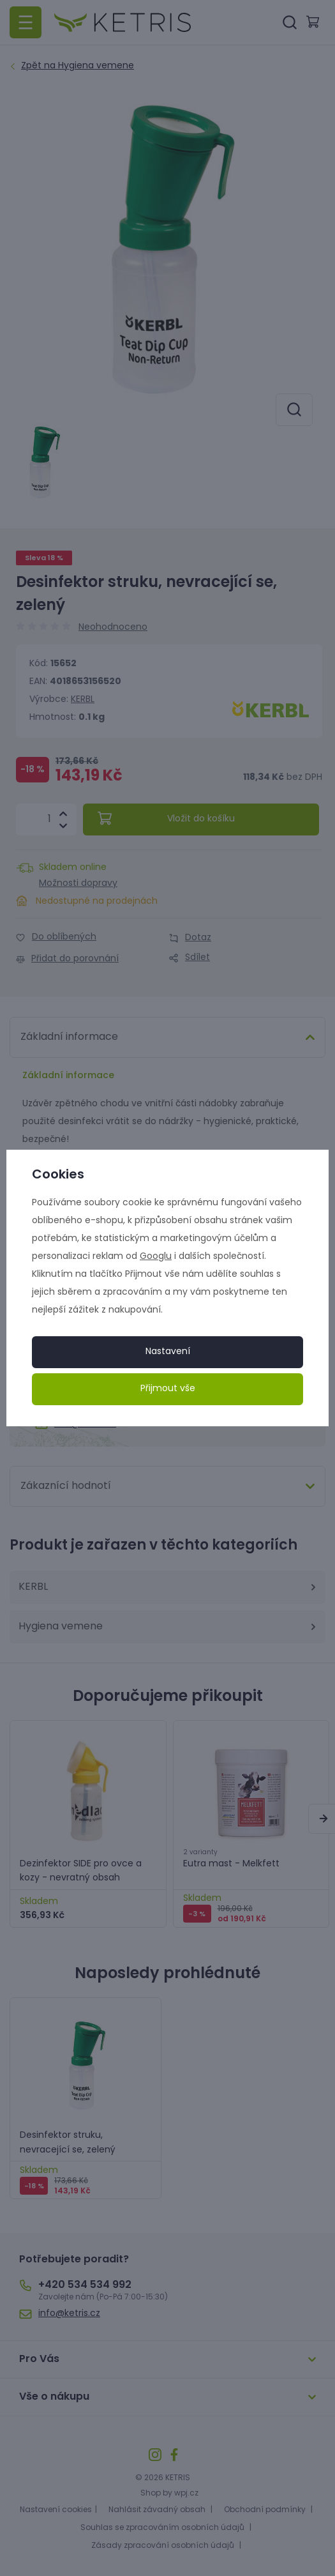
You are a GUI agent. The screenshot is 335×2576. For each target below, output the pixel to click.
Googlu (156, 1256)
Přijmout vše (167, 1389)
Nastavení (167, 1352)
